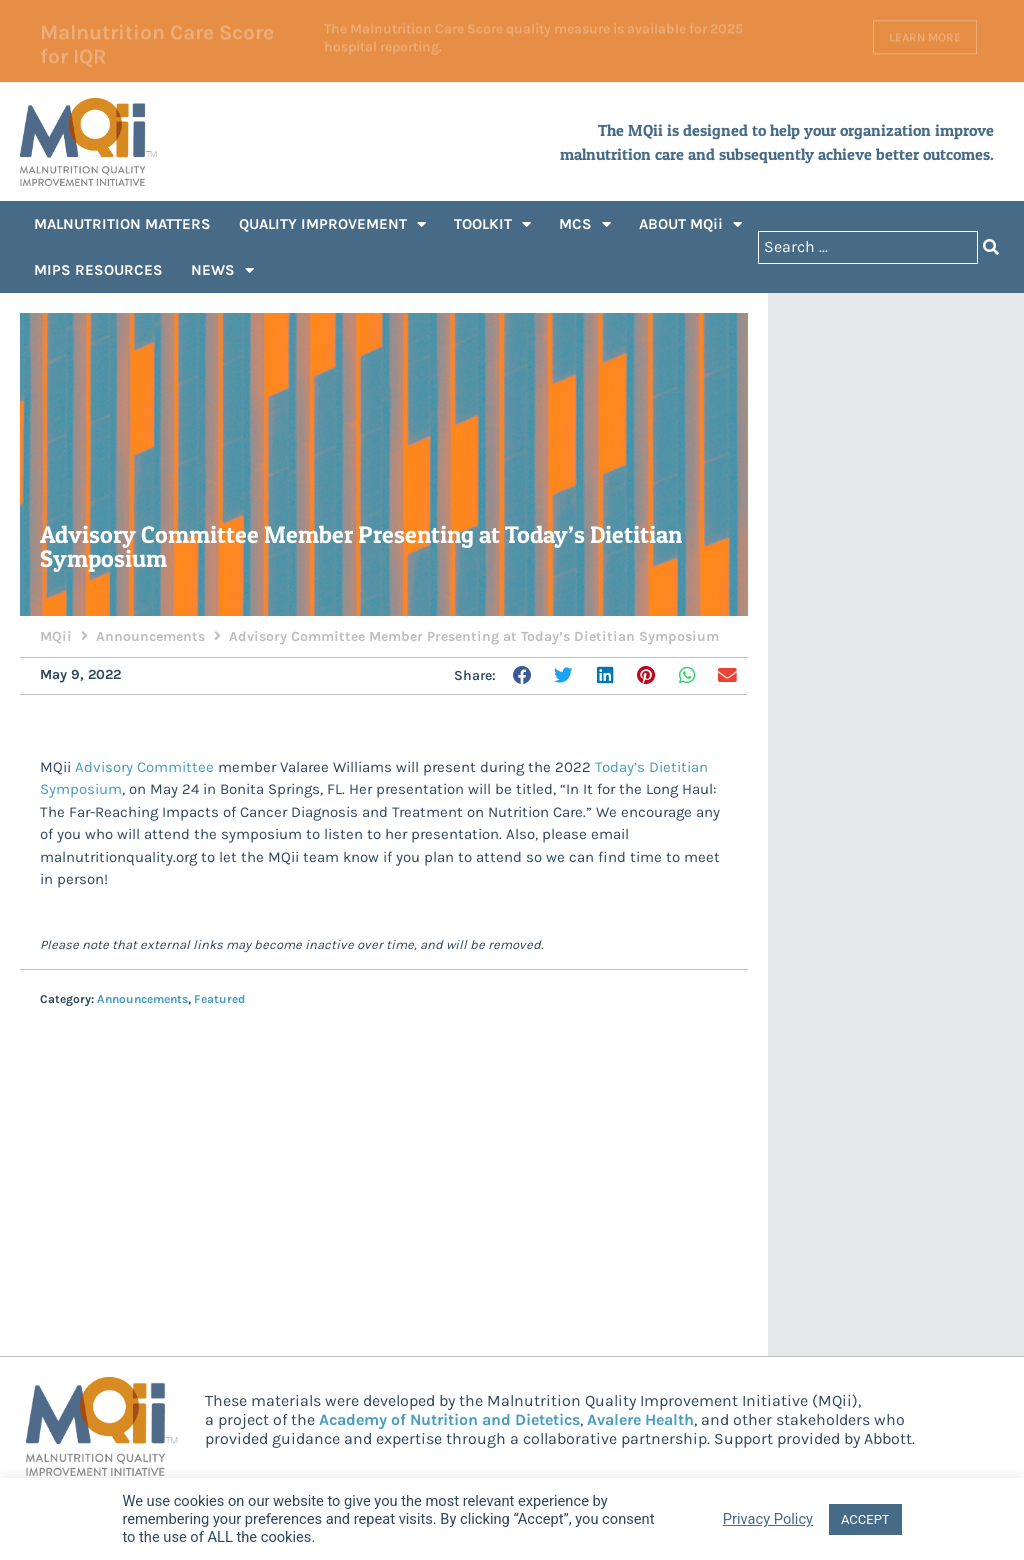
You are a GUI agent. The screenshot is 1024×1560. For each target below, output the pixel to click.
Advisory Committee (144, 767)
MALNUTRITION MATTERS (122, 224)
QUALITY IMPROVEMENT (332, 224)
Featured (219, 999)
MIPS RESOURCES (98, 270)
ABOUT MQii (690, 224)
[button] (524, 676)
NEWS (222, 270)
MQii (56, 636)
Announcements (150, 636)
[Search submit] (991, 247)
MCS (585, 224)
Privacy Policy (768, 1519)
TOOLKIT (492, 224)
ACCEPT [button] (865, 1519)
